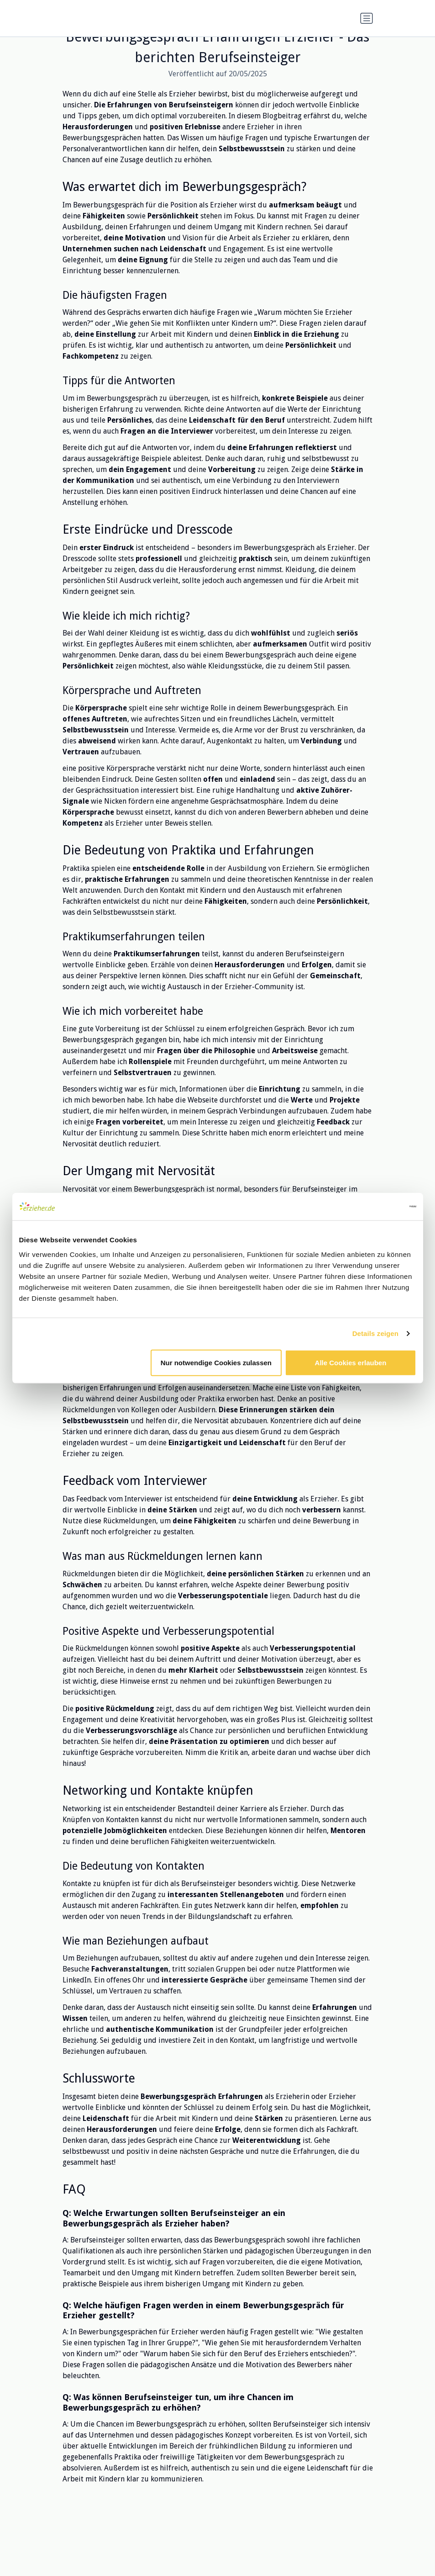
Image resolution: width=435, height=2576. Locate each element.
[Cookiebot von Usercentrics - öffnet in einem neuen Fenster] (376, 1207)
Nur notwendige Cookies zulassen (216, 1362)
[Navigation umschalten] (366, 18)
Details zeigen (375, 1333)
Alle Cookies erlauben (351, 1362)
